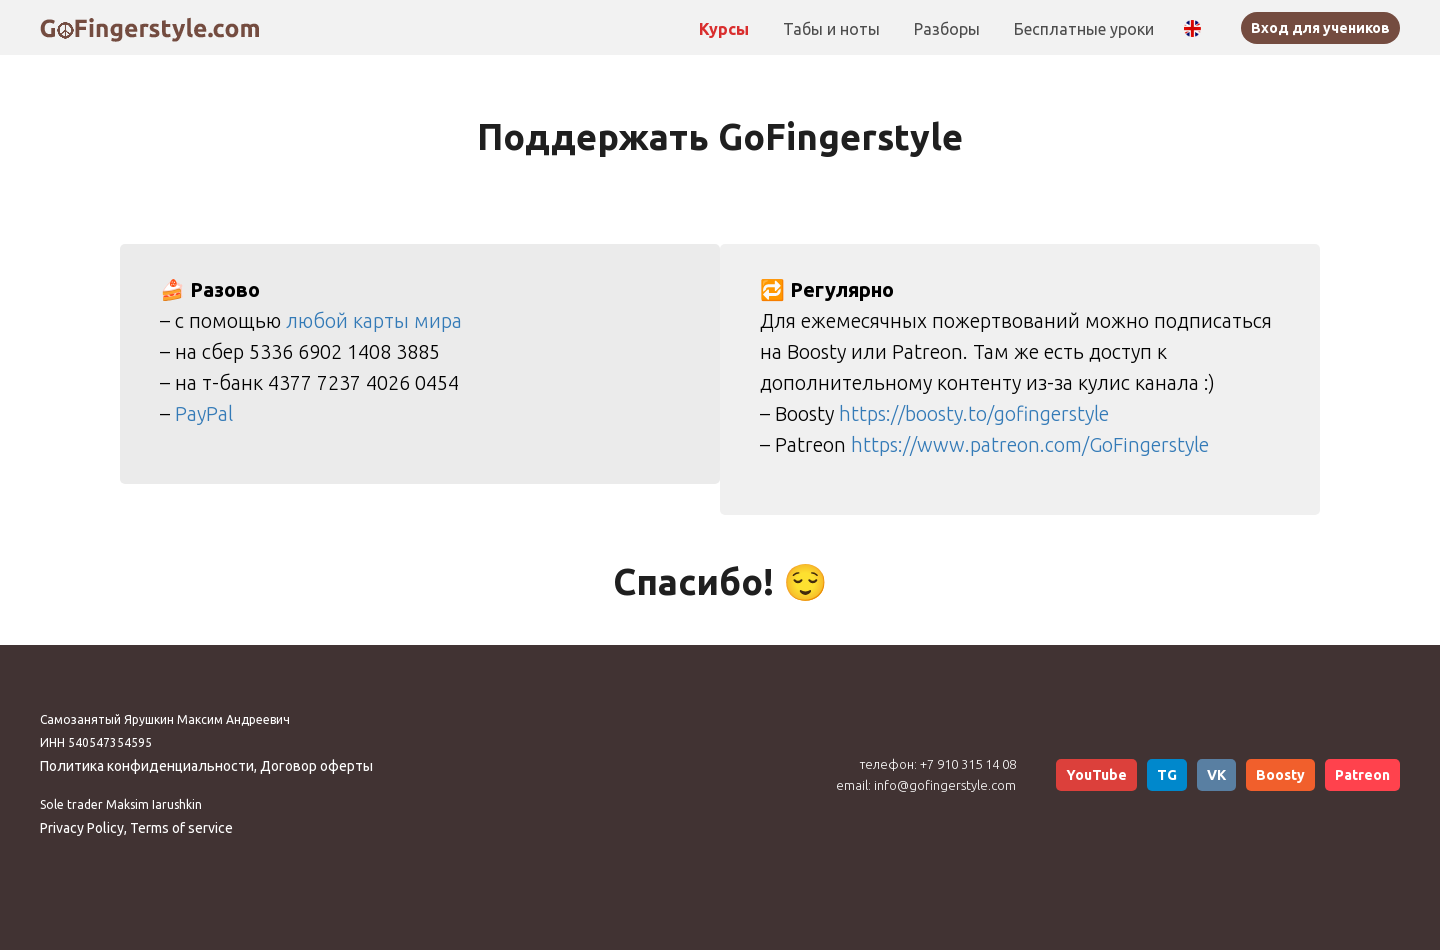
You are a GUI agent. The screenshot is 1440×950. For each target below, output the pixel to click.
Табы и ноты (833, 29)
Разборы (949, 29)
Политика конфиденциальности (147, 766)
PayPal (204, 413)
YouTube (1096, 775)
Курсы (726, 29)
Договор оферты (316, 766)
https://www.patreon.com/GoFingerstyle (1030, 444)
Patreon (1362, 775)
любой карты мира (374, 320)
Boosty (1280, 775)
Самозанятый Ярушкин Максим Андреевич (165, 719)
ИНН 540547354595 (96, 742)
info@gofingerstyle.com (945, 785)
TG (1167, 775)
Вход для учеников (1320, 28)
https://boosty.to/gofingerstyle (974, 413)
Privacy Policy (82, 828)
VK (1216, 775)
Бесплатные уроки (1084, 29)
